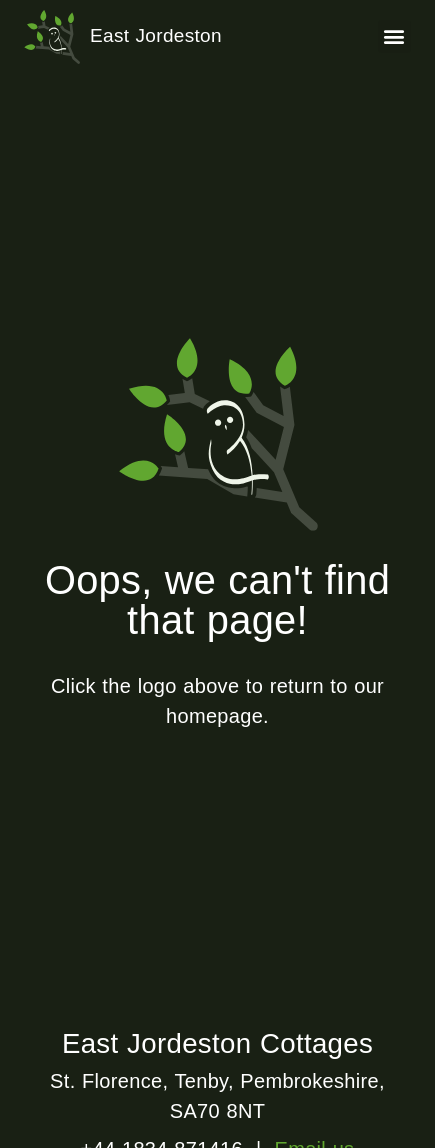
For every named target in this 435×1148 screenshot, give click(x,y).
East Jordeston (156, 35)
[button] (394, 36)
